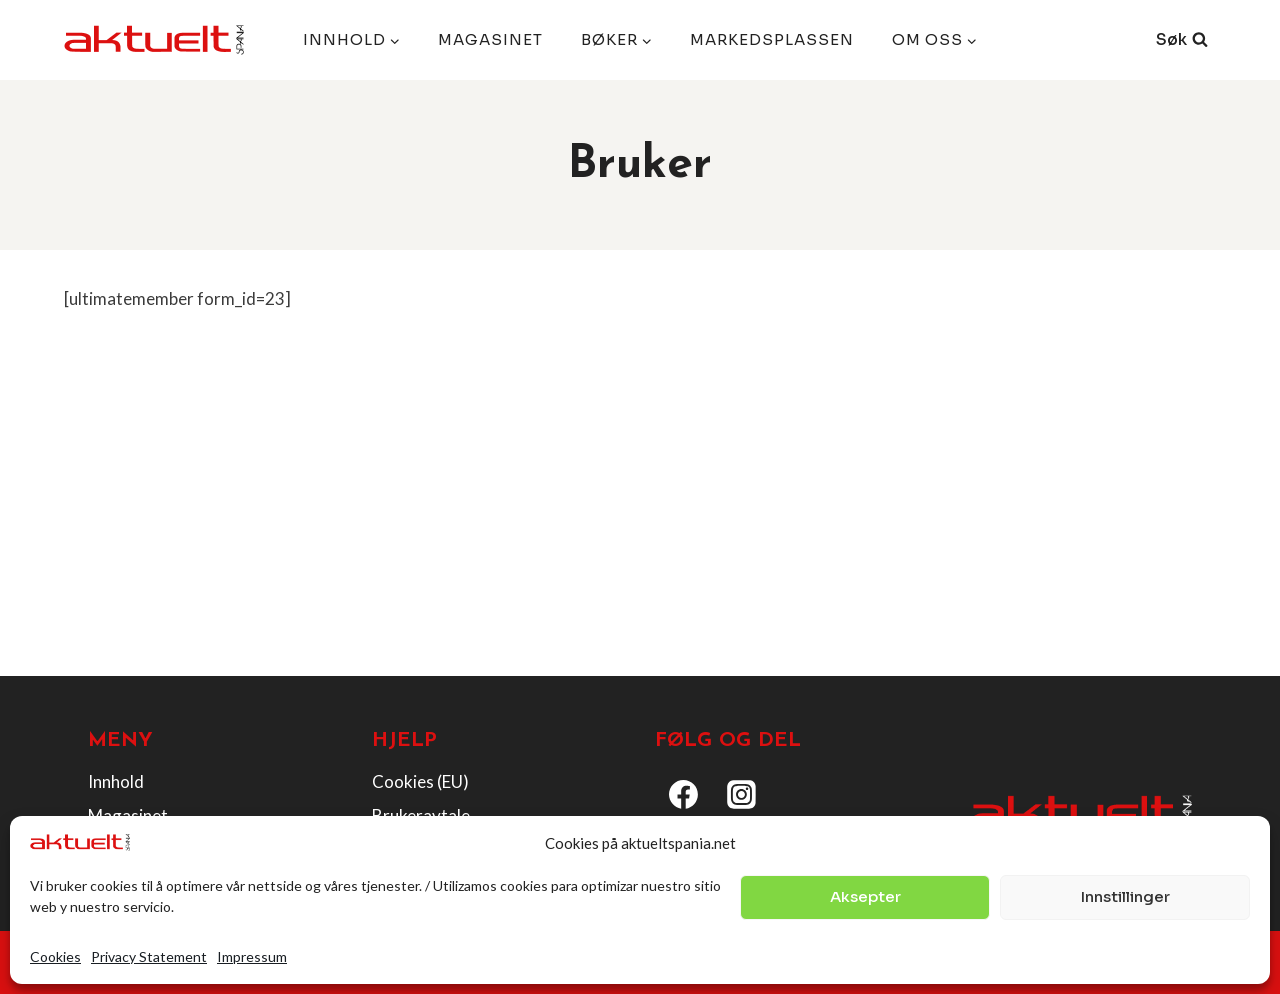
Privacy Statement (149, 956)
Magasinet (490, 39)
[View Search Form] (1182, 40)
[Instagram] (742, 795)
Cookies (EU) (420, 781)
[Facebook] (684, 795)
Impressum (252, 956)
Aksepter (865, 896)
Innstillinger (1125, 896)
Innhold (116, 781)
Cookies (55, 956)
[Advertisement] (640, 512)
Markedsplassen (772, 39)
